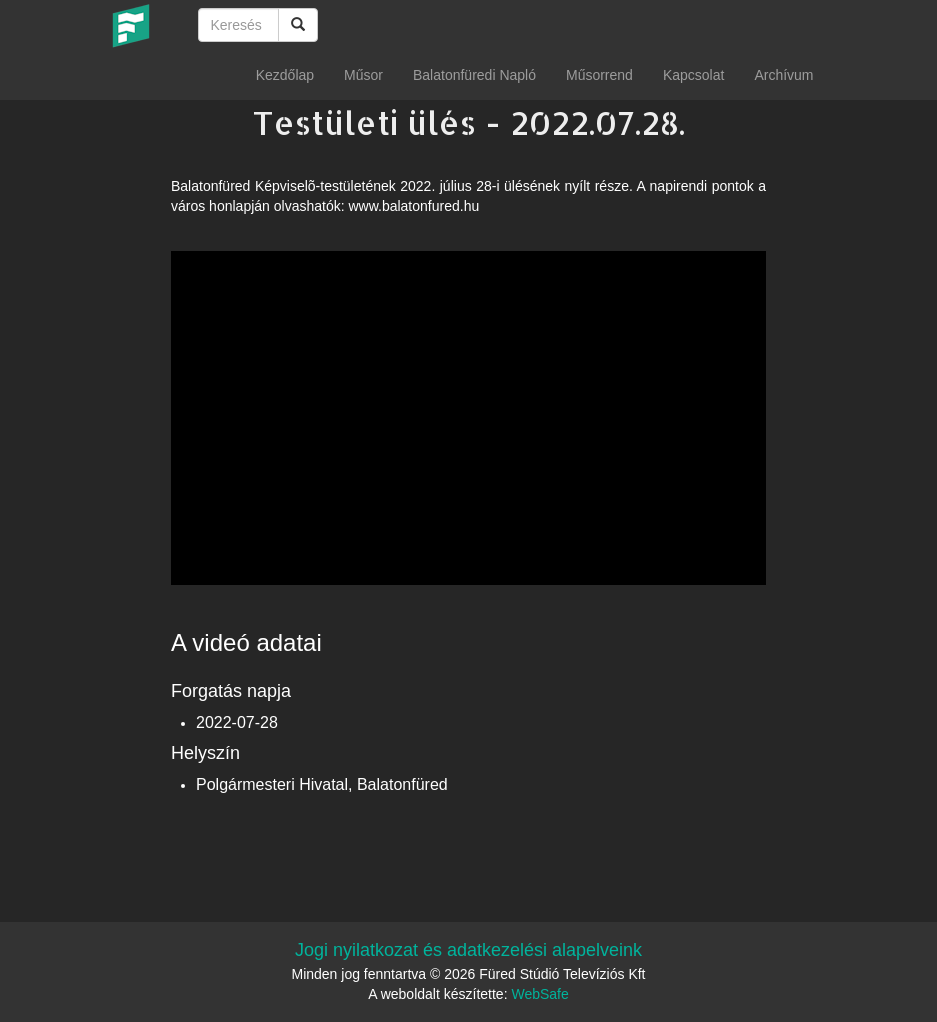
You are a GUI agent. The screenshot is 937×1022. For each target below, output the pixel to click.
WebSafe (539, 994)
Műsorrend (599, 75)
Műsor (363, 75)
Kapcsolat (693, 75)
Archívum (783, 75)
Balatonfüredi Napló (474, 75)
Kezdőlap (285, 75)
